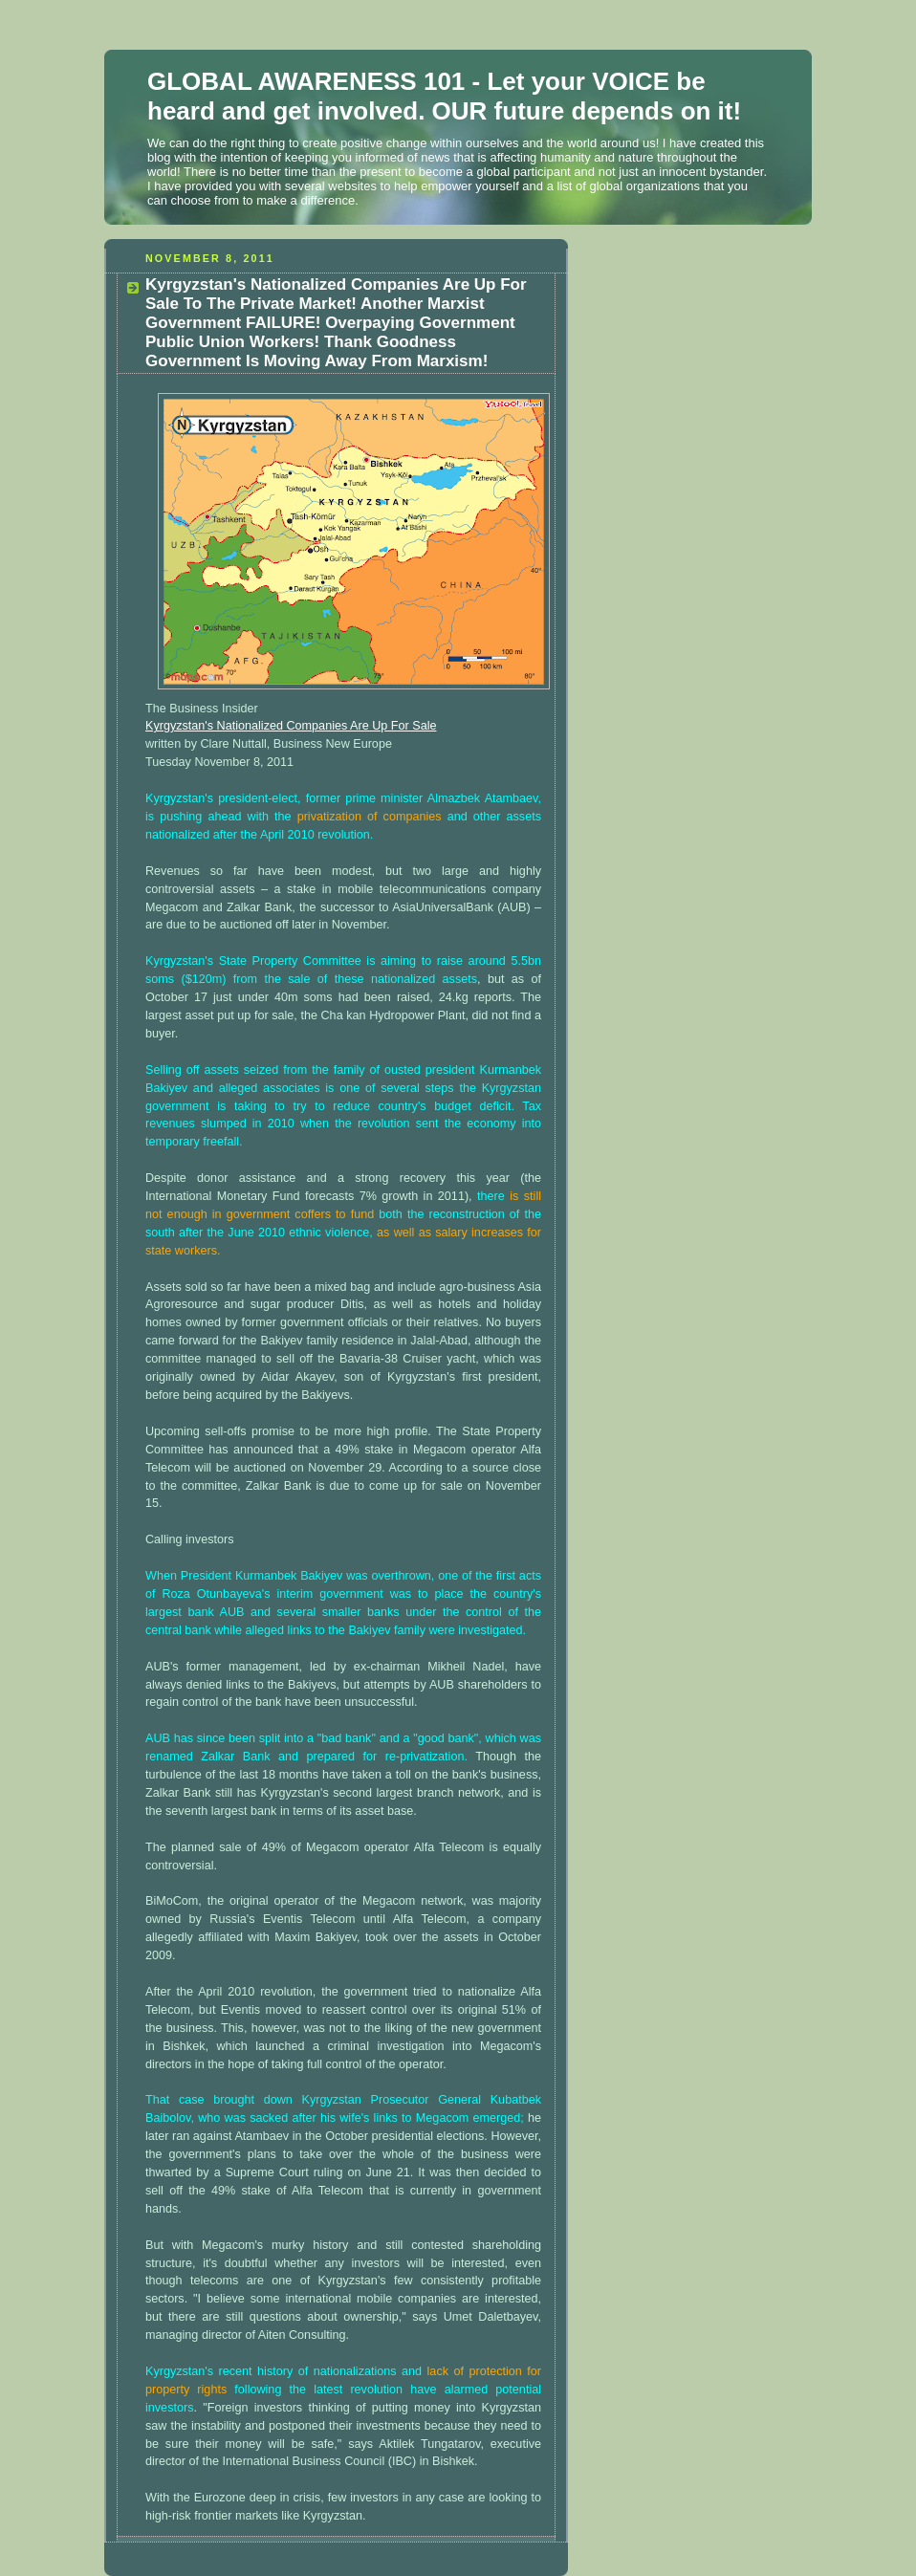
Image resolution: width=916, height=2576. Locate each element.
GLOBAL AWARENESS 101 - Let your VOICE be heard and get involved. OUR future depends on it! (444, 96)
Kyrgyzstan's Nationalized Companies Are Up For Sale (290, 725)
